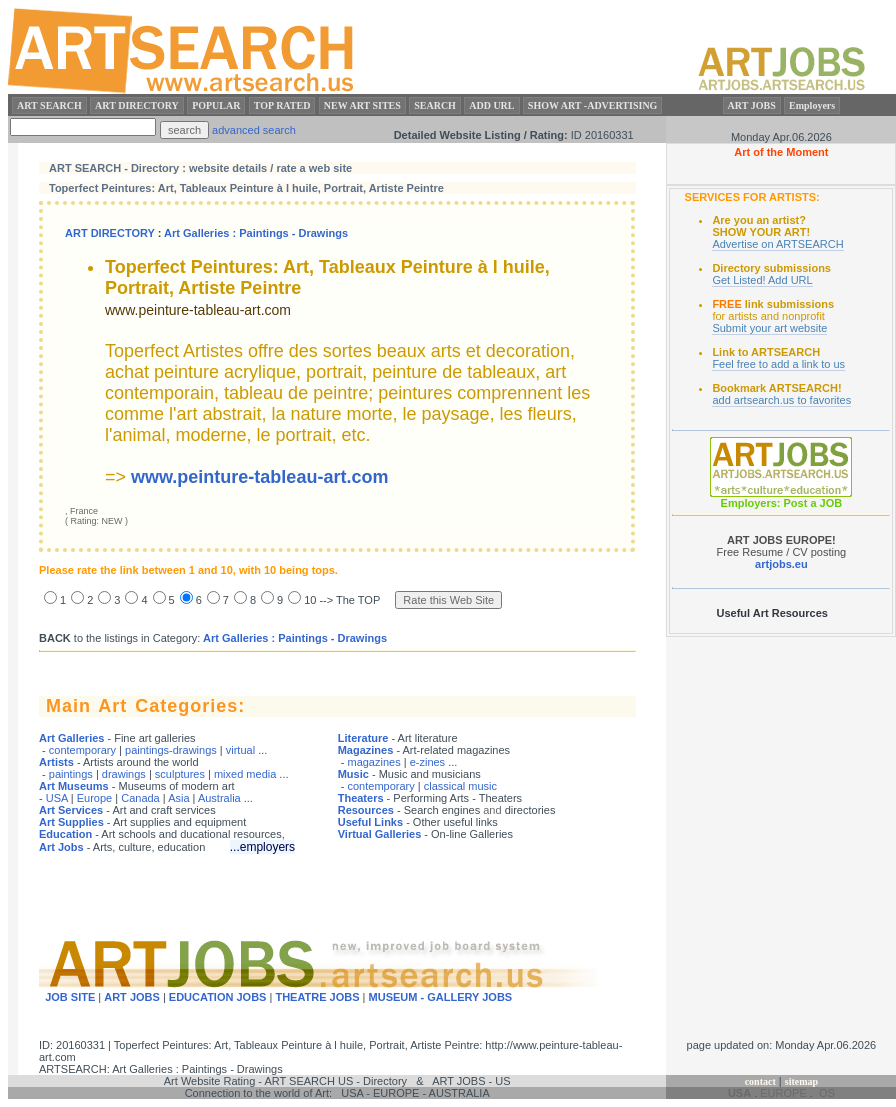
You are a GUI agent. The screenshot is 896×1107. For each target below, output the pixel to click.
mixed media (245, 774)
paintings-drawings (171, 750)
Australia (219, 798)
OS (827, 1093)
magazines (373, 762)
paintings (71, 774)
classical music (460, 786)
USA (57, 798)
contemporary (82, 750)
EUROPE (783, 1093)
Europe (94, 798)
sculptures (180, 774)
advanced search (254, 130)
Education (65, 834)
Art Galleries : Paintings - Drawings (256, 233)
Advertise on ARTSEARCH (777, 244)
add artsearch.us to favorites (781, 400)
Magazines (366, 750)
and (492, 810)
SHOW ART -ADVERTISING (593, 105)
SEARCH (435, 105)
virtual (240, 750)
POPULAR (216, 105)
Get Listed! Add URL (762, 280)
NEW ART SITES (362, 105)
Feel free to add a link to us (778, 364)
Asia (178, 798)
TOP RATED (282, 105)
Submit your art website (769, 328)
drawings (124, 774)
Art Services (71, 810)
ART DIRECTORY (137, 105)
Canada (140, 798)
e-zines (427, 762)
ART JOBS (752, 105)
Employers (812, 105)
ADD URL (491, 105)
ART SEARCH (49, 105)
